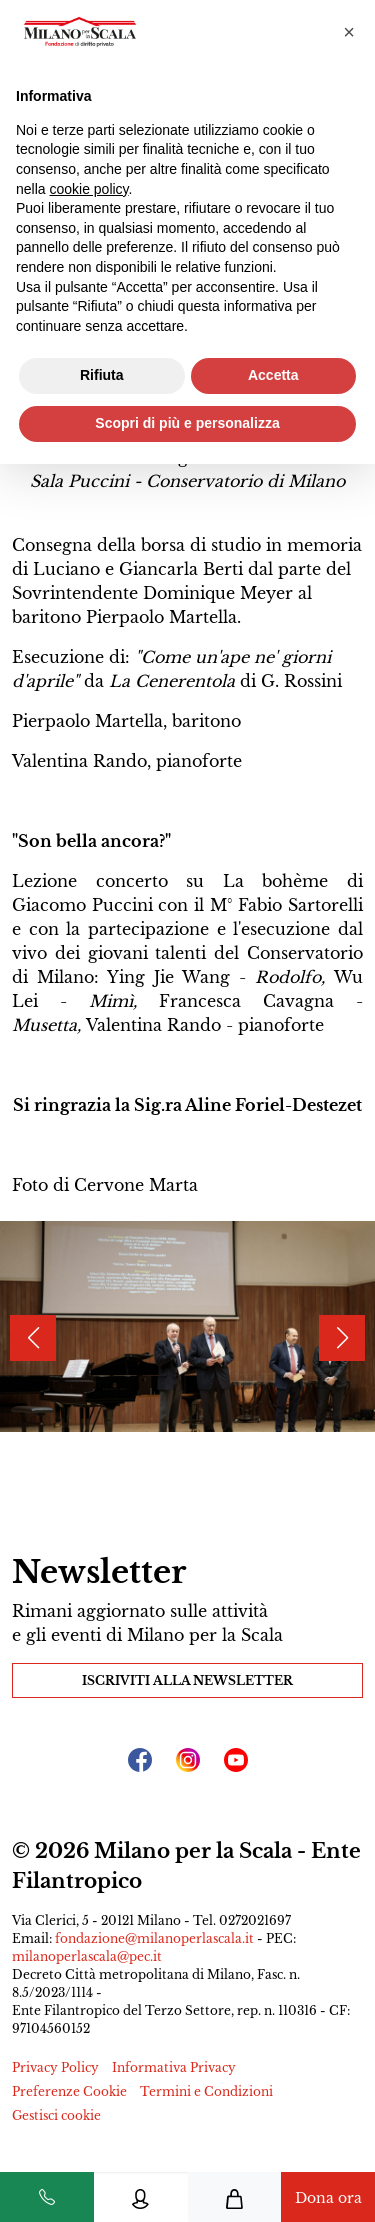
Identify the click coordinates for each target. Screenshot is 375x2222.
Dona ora (328, 2198)
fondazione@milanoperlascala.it (154, 1938)
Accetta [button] (273, 375)
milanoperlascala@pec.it (87, 1956)
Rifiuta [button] (102, 375)
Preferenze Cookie (69, 2091)
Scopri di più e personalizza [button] (187, 423)
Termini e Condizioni (206, 2091)
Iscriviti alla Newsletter (187, 1680)
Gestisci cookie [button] (56, 2115)
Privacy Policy (55, 2067)
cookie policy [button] (88, 189)
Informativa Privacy (174, 2067)
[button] (349, 32)
